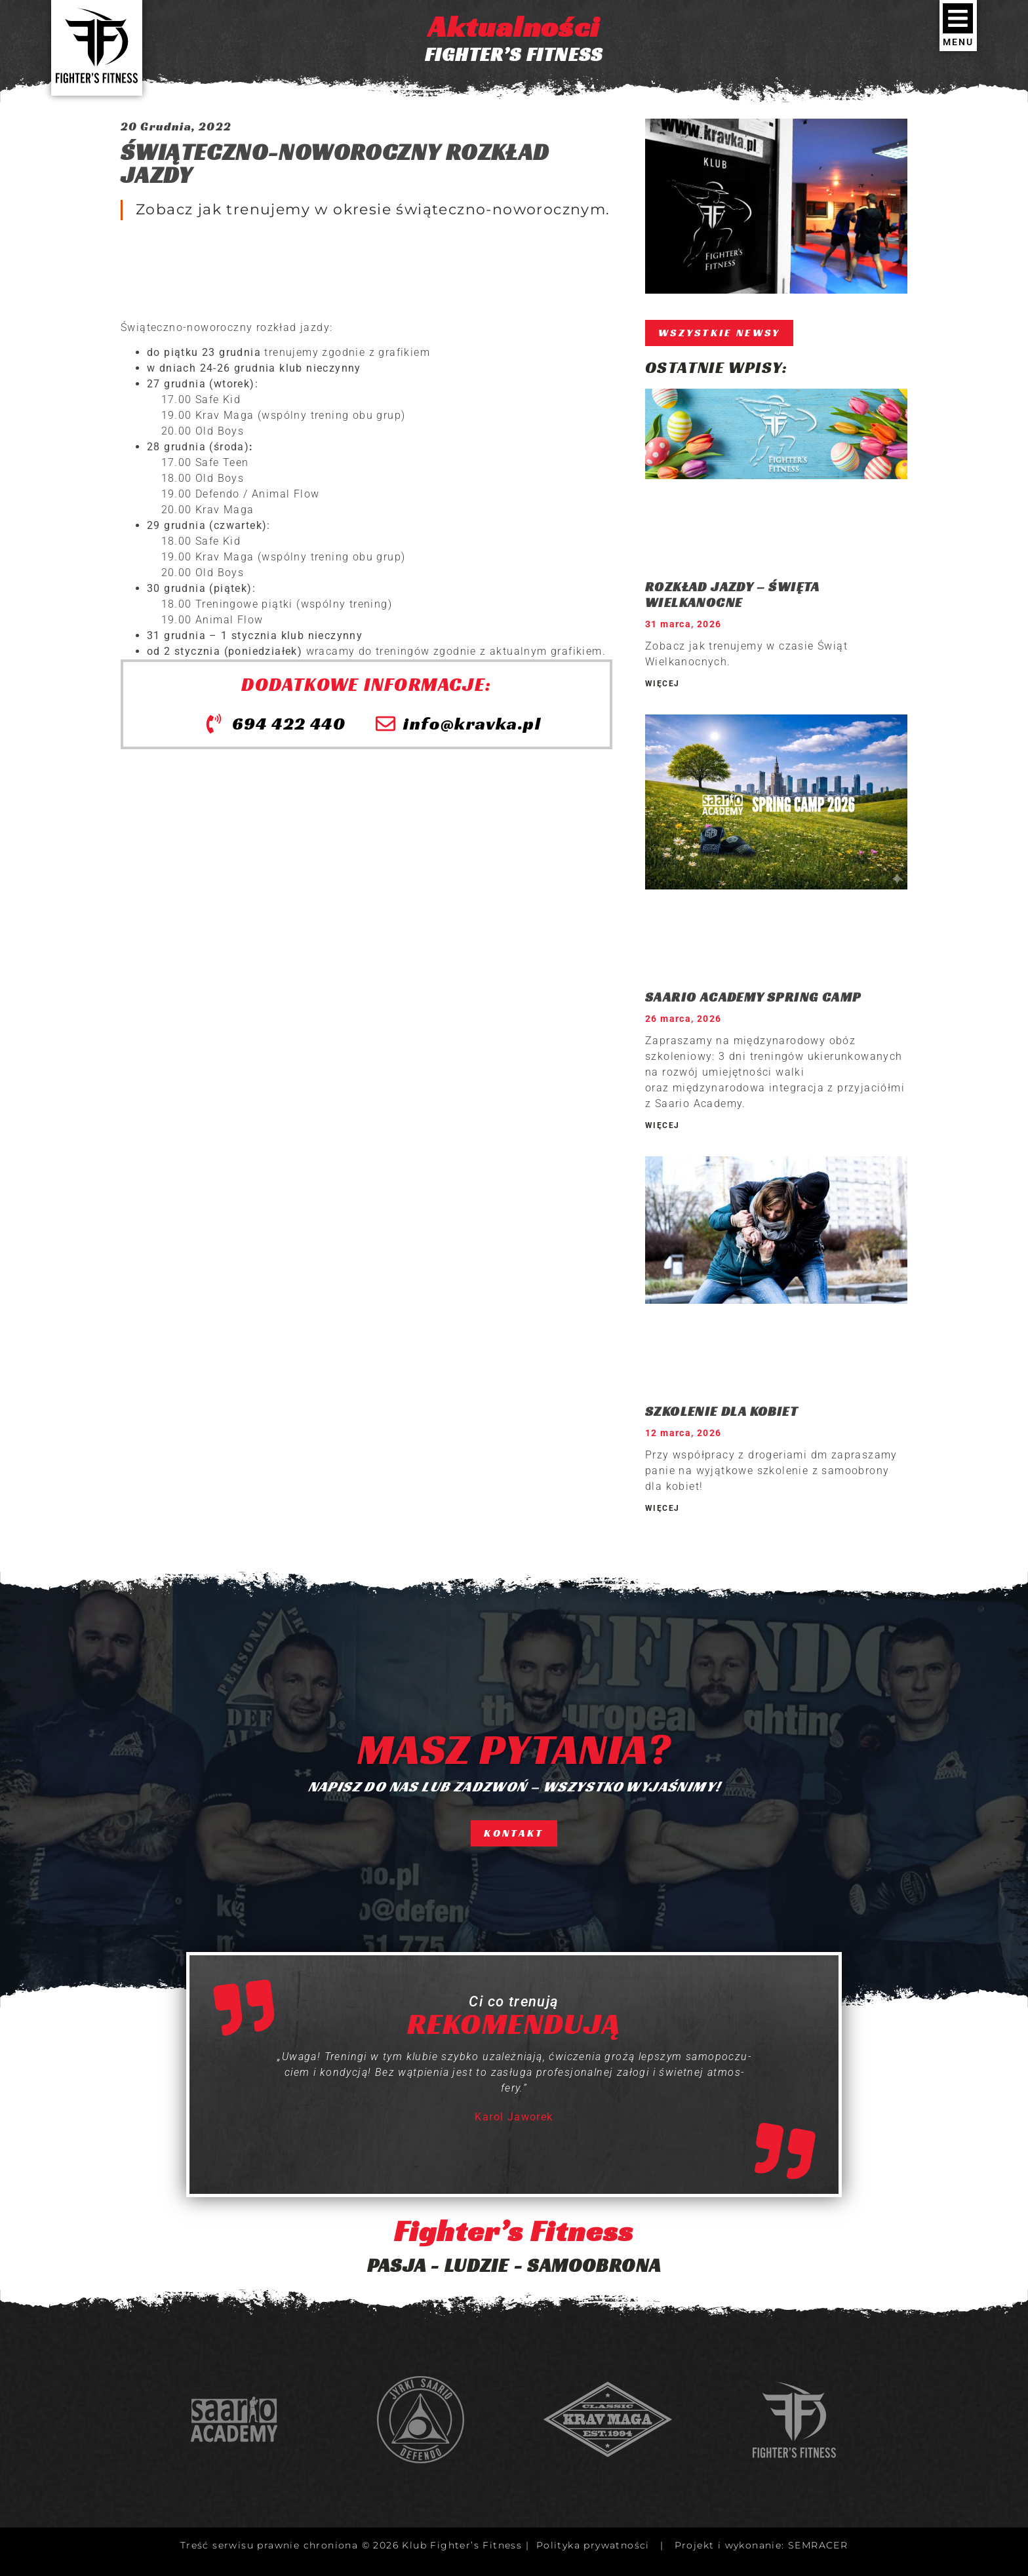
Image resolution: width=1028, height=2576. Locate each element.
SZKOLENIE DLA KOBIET (721, 1411)
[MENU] (958, 18)
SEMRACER (818, 2545)
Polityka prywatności (593, 2545)
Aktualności (513, 26)
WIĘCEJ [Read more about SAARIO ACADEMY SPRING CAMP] (662, 1125)
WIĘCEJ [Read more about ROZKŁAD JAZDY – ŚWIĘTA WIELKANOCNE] (662, 683)
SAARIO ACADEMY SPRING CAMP (753, 996)
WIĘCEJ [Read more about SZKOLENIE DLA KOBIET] (662, 1508)
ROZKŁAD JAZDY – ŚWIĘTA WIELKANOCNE (732, 594)
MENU (958, 42)
